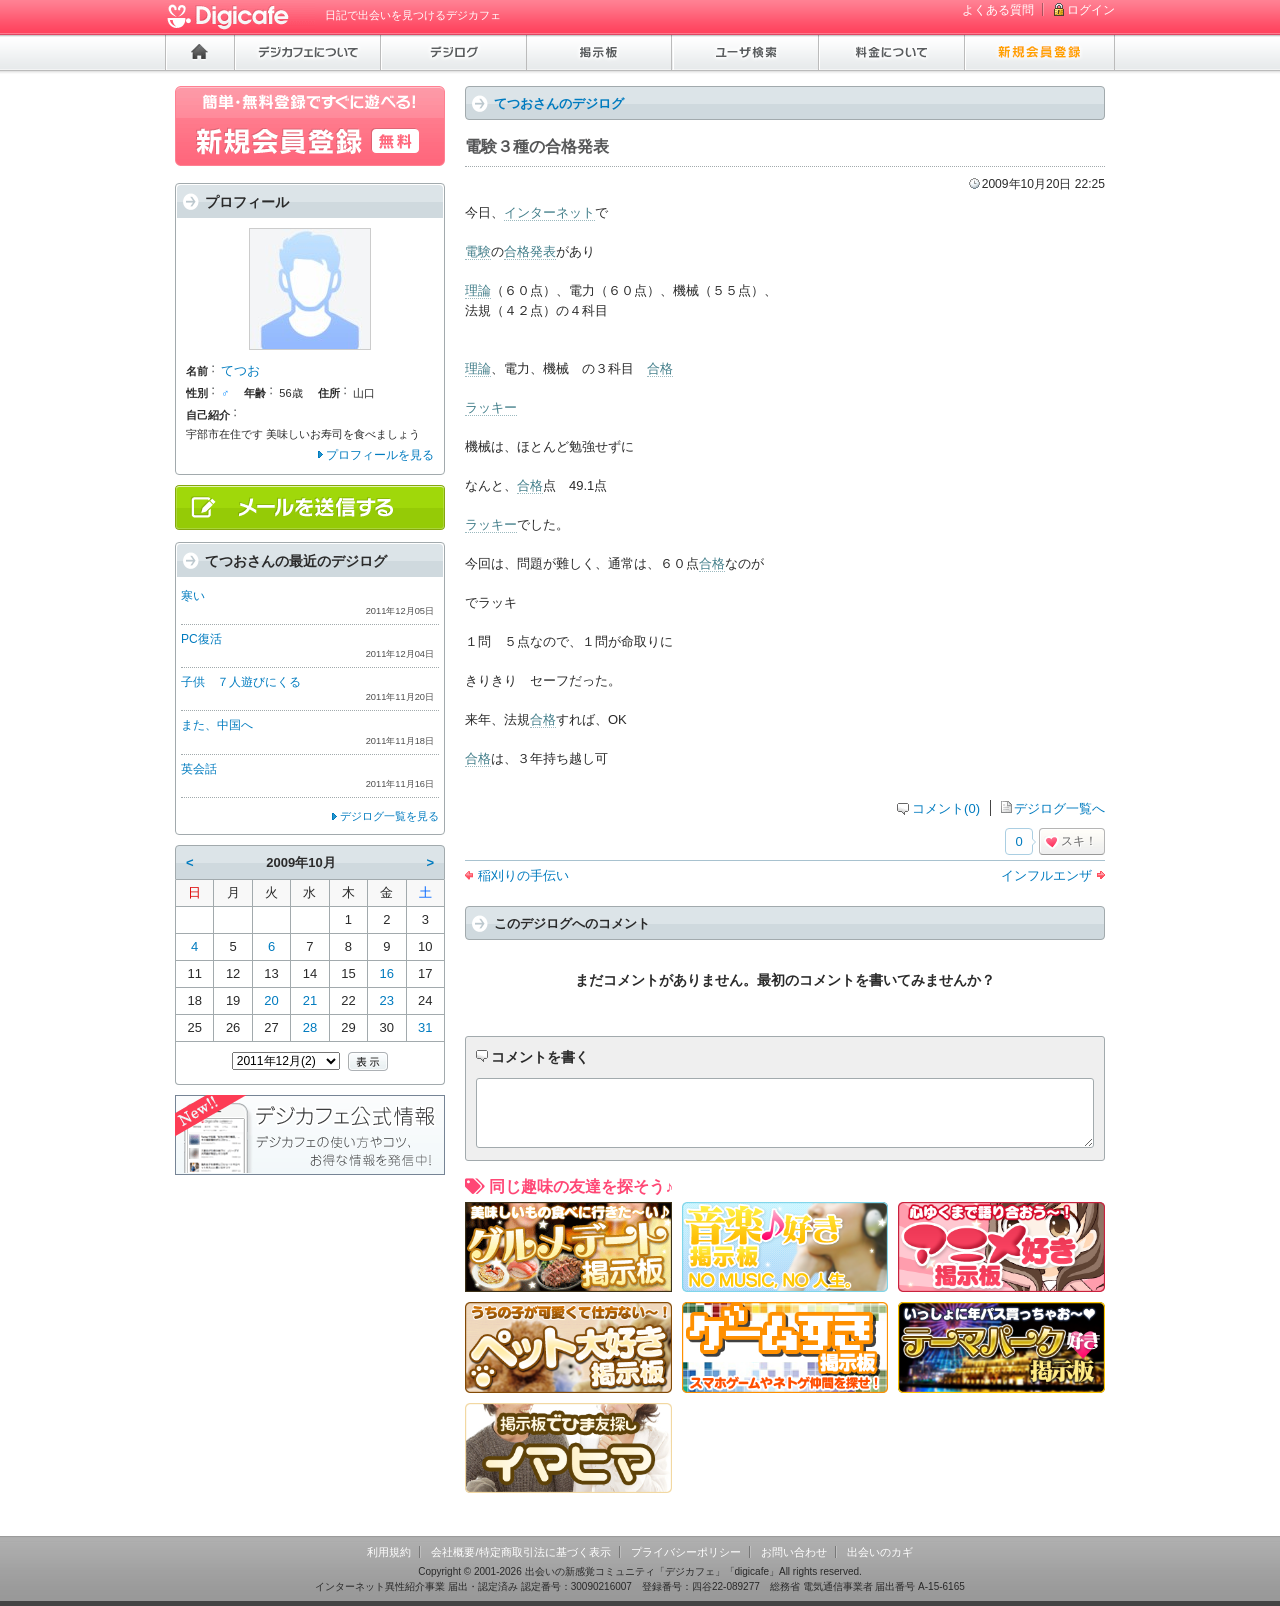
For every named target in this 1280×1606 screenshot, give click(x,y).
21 (310, 1000)
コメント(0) (946, 808)
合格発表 (530, 251)
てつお (240, 370)
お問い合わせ (794, 1552)
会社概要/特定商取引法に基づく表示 (520, 1552)
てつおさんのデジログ (559, 103)
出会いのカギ (880, 1552)
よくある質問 (998, 10)
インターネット (549, 212)
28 (310, 1027)
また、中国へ (217, 725)
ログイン (1091, 10)
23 (387, 1000)
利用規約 (389, 1552)
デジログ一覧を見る (389, 816)
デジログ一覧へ (1059, 808)
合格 (660, 368)
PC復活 (201, 639)
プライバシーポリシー (686, 1552)
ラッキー (491, 407)
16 (387, 973)
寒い (193, 596)
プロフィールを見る (380, 455)
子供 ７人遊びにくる (241, 682)
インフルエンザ (1046, 875)
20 (271, 1000)
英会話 (199, 769)
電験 (478, 251)
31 (425, 1027)
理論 (478, 290)
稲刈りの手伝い (523, 875)
